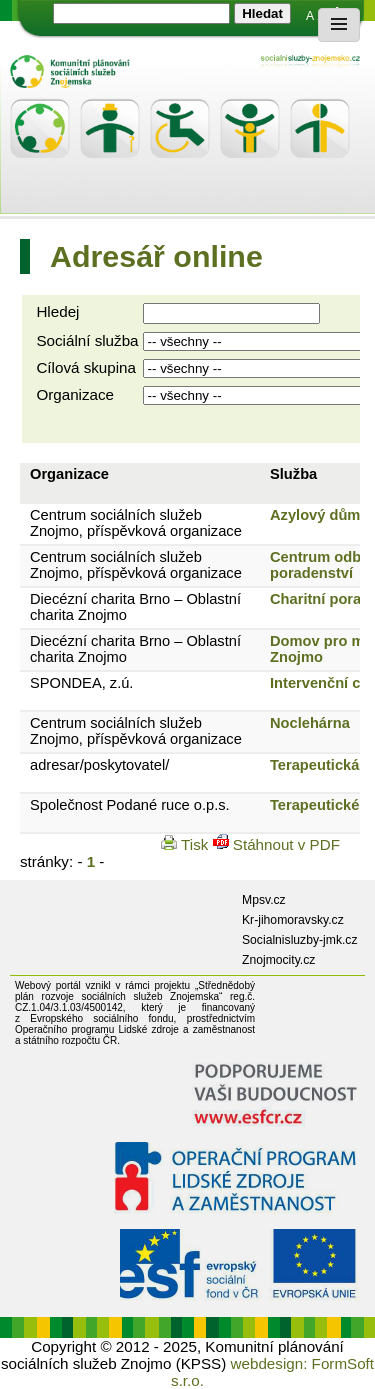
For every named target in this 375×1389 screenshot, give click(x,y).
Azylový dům (315, 515)
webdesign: (269, 1363)
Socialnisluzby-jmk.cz (300, 940)
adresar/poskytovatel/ (99, 765)
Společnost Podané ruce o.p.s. (130, 805)
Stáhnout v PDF (276, 844)
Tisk (186, 844)
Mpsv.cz (264, 900)
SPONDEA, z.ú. (81, 683)
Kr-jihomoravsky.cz (293, 920)
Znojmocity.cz (278, 960)
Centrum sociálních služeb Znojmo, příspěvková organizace (136, 523)
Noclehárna (310, 723)
